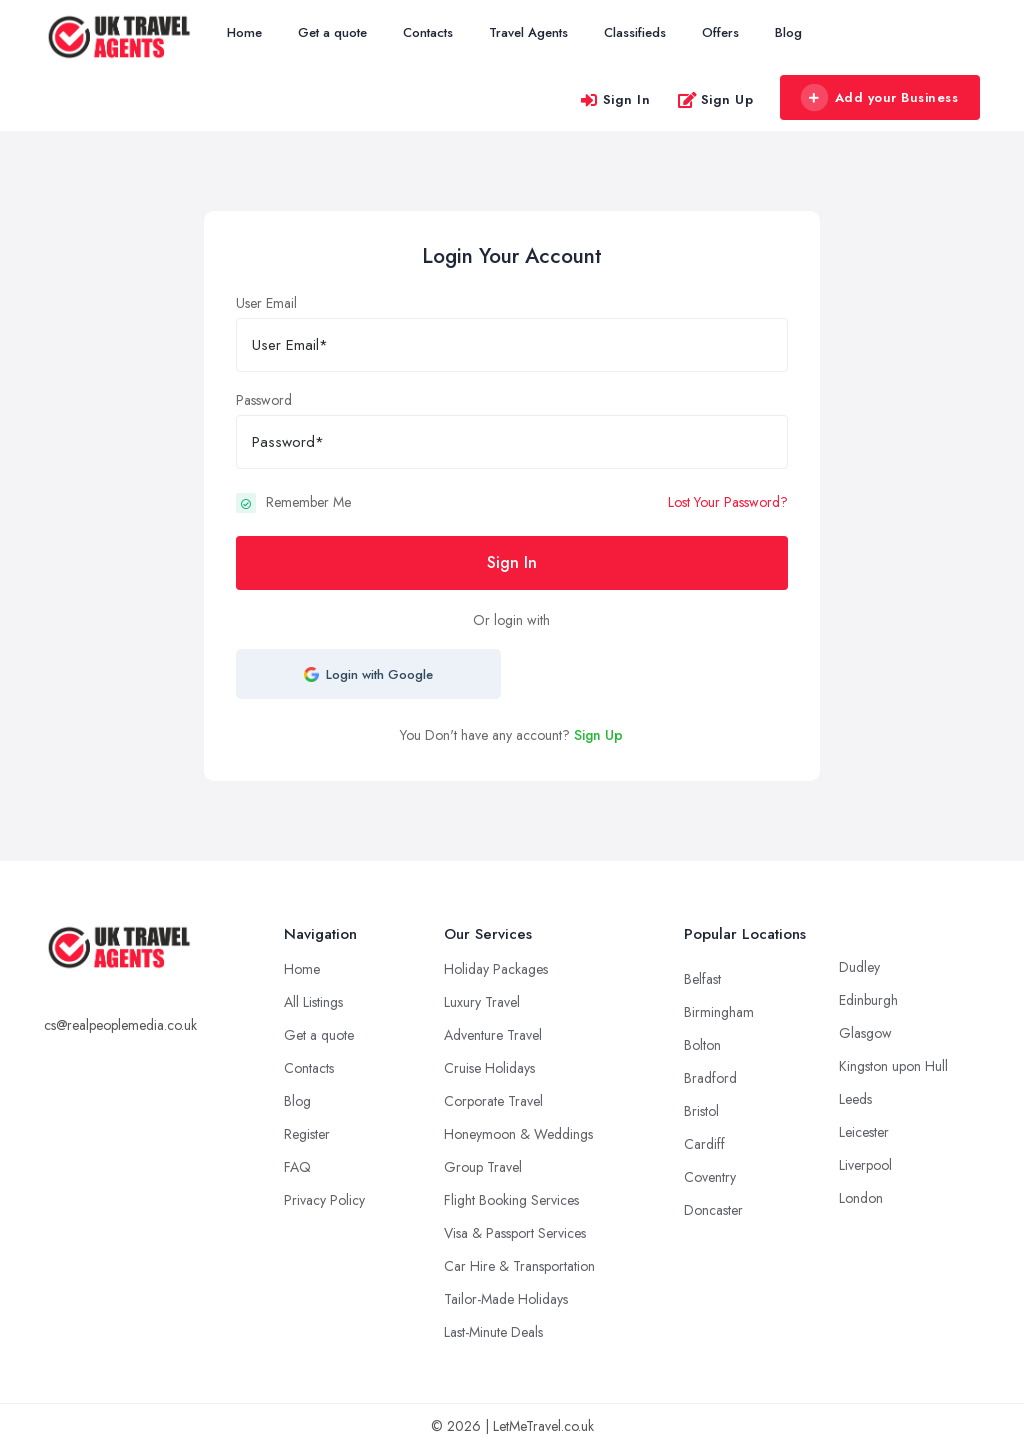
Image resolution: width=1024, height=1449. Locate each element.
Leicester (864, 1132)
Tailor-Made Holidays (506, 1299)
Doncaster (713, 1210)
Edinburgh (868, 1000)
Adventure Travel (493, 1035)
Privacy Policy (324, 1200)
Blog (788, 32)
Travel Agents (528, 32)
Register (307, 1134)
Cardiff (704, 1144)
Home (244, 32)
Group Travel (483, 1167)
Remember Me (308, 502)
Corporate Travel (493, 1101)
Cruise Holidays (489, 1068)
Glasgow (865, 1033)
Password (264, 400)
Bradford (710, 1078)
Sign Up (715, 99)
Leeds (855, 1099)
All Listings (313, 1002)
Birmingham (719, 1012)
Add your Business (879, 98)
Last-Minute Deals (493, 1332)
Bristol (701, 1111)
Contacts (428, 32)
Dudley (859, 967)
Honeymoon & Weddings (518, 1134)
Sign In (615, 99)
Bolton (702, 1045)
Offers (720, 32)
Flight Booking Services (511, 1200)
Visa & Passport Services (515, 1233)
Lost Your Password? (728, 502)
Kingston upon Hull (893, 1066)
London (861, 1198)
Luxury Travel (482, 1002)
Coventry (710, 1177)
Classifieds (635, 32)
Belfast (702, 979)
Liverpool (865, 1165)
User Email (266, 303)
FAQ (297, 1167)
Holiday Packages (496, 969)
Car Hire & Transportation (519, 1266)
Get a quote (332, 32)
